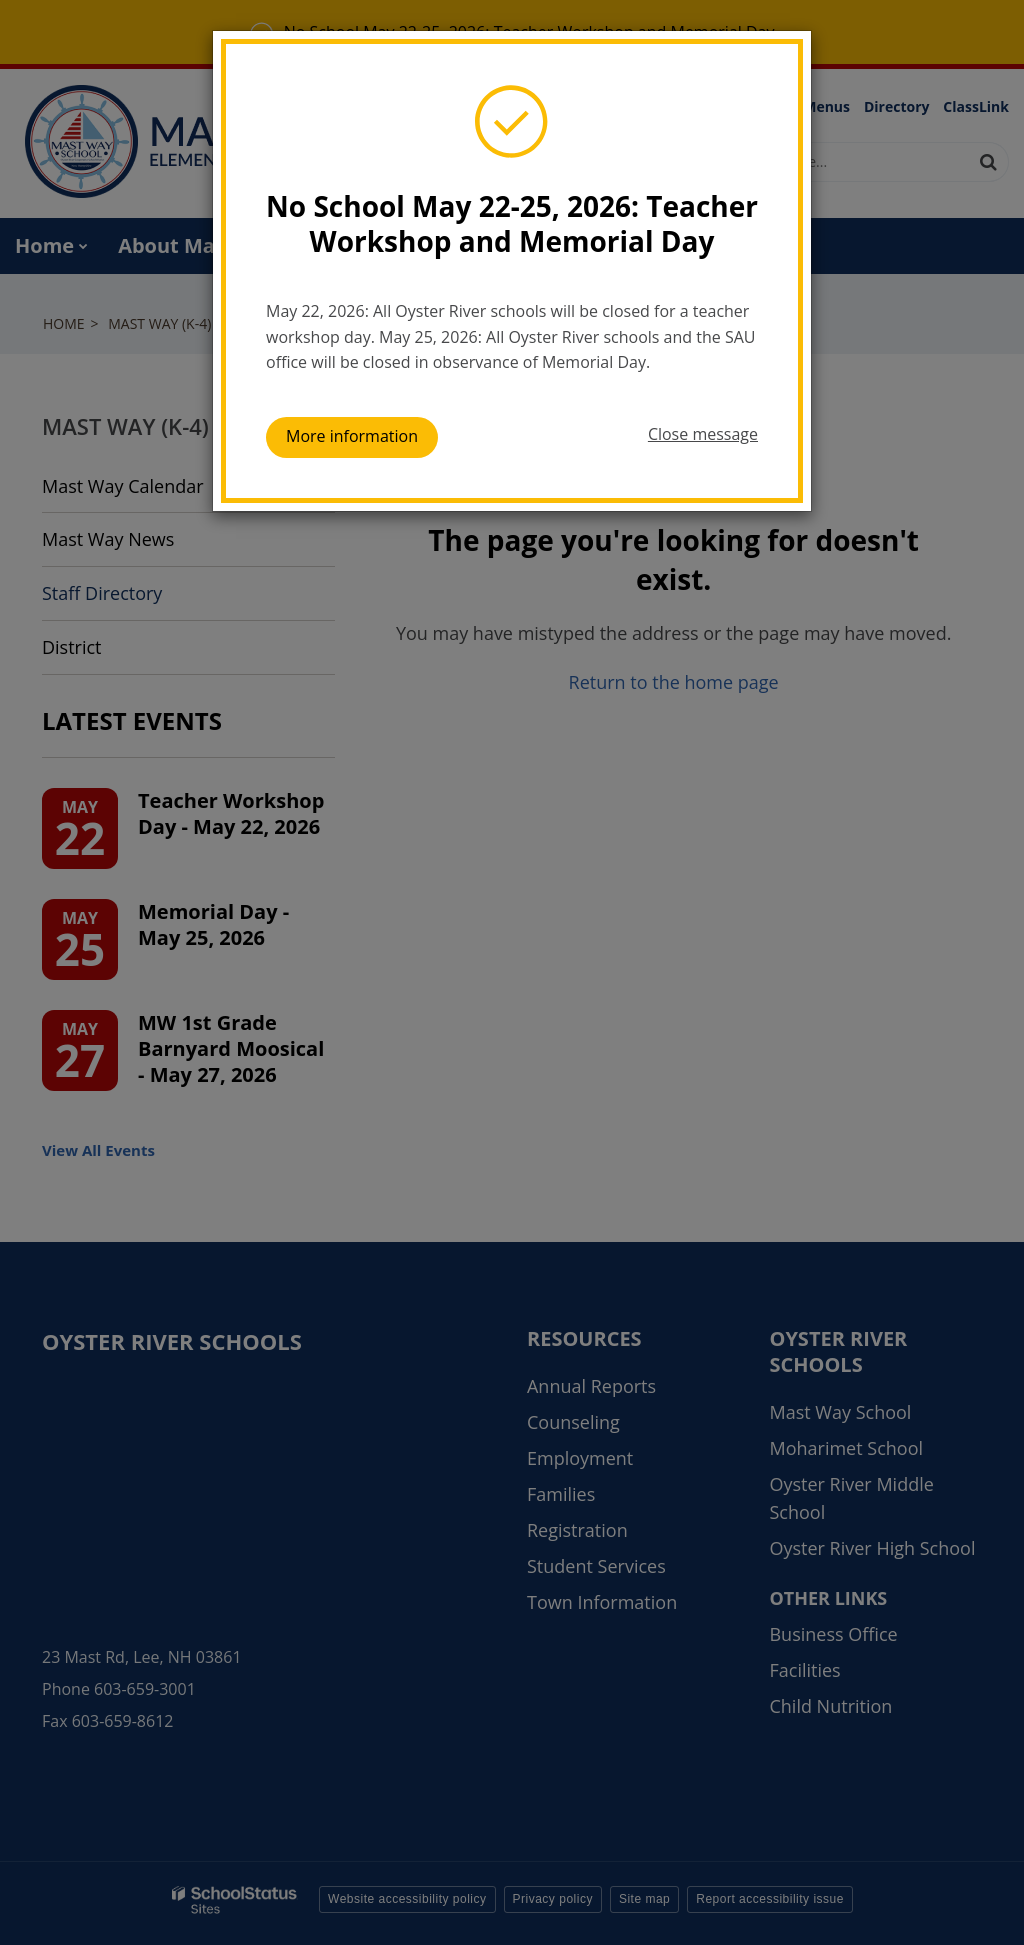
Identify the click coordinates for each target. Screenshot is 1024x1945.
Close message (703, 434)
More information (352, 436)
